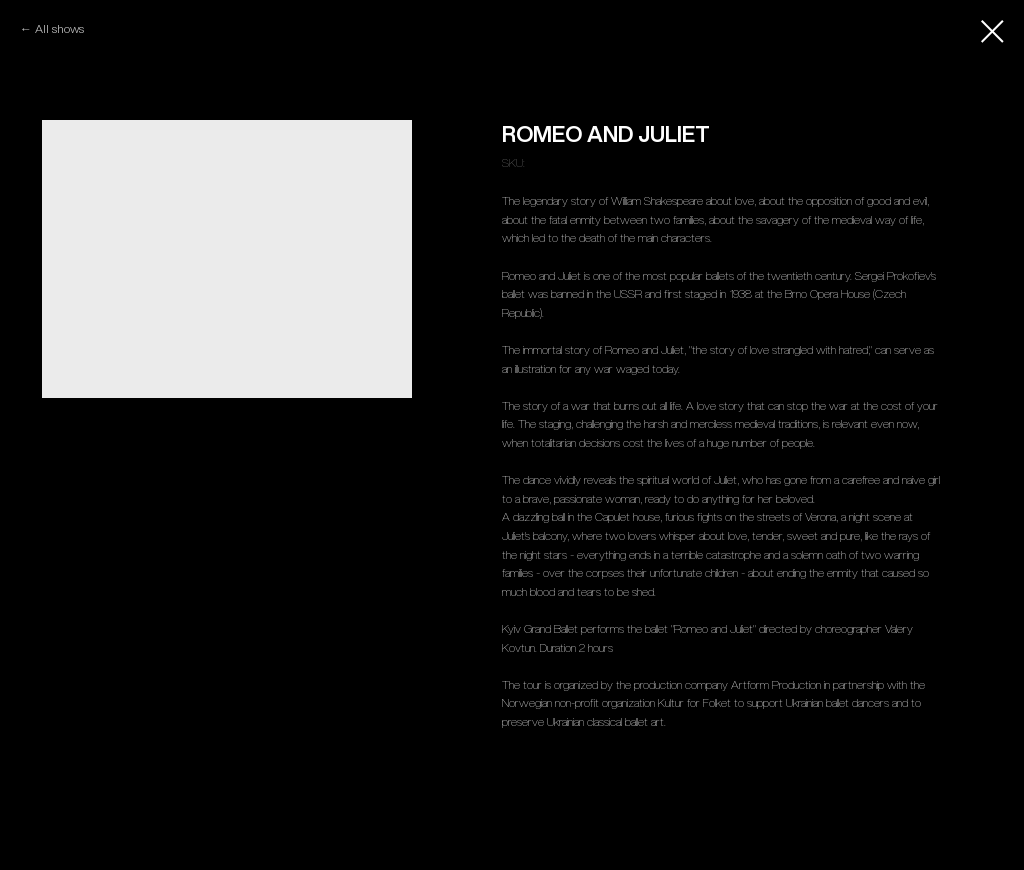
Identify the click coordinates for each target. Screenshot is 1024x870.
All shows (61, 28)
